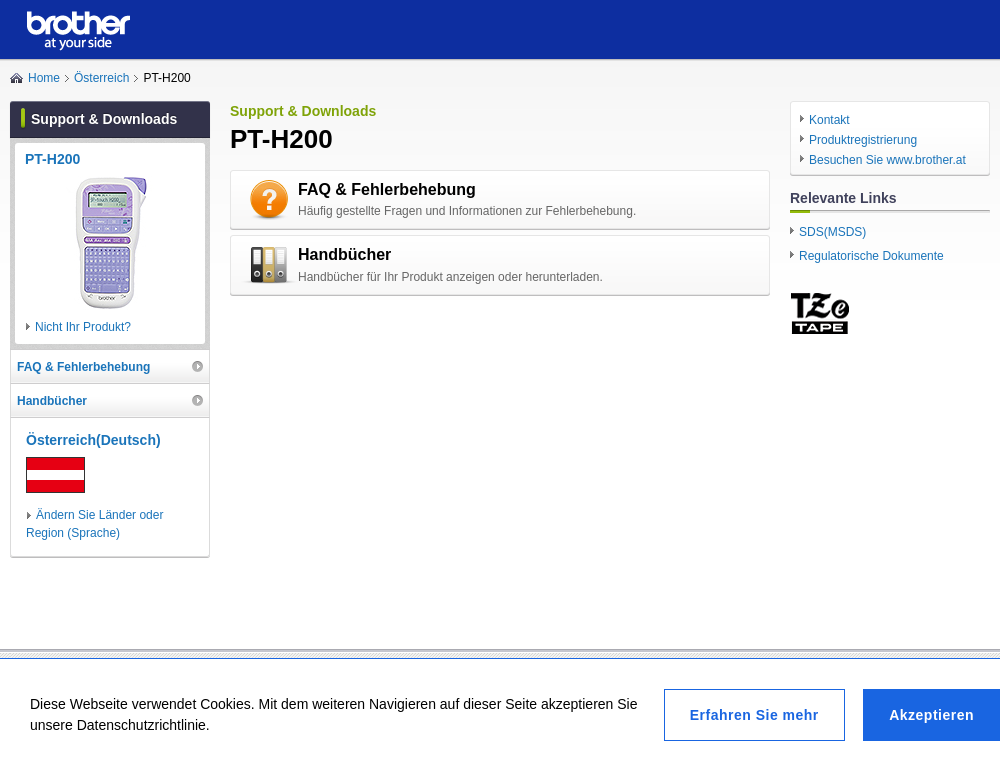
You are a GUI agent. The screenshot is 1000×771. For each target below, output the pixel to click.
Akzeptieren (931, 715)
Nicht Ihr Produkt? (83, 327)
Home (44, 78)
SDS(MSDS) (832, 232)
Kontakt (829, 120)
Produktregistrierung (863, 140)
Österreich (101, 78)
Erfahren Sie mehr (754, 715)
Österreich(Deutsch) (93, 440)
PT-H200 (52, 159)
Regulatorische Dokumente (871, 256)
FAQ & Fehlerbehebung (387, 189)
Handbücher (344, 254)
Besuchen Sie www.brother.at (887, 160)
